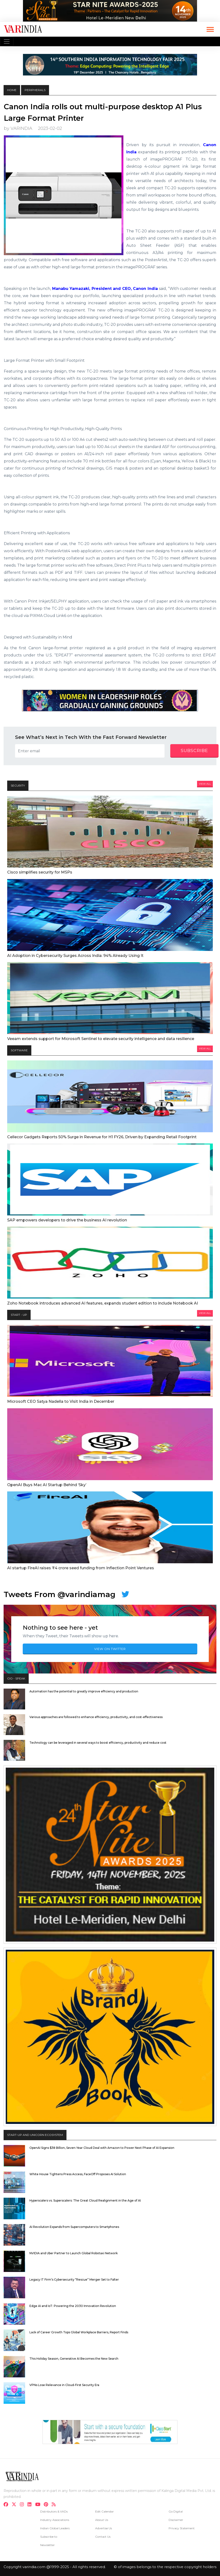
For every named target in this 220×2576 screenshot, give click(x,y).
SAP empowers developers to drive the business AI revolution (67, 1220)
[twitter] (15, 2505)
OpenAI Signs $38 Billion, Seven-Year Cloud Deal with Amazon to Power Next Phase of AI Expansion (101, 2148)
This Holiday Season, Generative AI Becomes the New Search (73, 2358)
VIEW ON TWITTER (110, 1649)
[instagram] (23, 2505)
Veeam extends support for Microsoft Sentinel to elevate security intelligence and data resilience (100, 1038)
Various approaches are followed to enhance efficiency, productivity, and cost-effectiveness (96, 1717)
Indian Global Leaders (55, 2528)
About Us (101, 2520)
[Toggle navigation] (6, 41)
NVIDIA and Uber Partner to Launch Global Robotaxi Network (73, 2253)
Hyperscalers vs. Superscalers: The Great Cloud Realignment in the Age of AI (85, 2200)
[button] (210, 28)
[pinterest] (47, 2505)
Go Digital (176, 2511)
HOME (11, 90)
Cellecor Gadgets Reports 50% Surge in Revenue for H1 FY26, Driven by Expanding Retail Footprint (102, 1137)
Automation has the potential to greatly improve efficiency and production (83, 1691)
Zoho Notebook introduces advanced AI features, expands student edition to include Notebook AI (102, 1303)
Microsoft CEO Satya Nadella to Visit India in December (60, 1401)
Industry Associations (54, 2520)
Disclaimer (176, 2520)
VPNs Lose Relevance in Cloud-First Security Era (64, 2385)
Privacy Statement (182, 2528)
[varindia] (55, 2505)
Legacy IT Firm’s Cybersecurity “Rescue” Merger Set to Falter (74, 2279)
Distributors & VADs (54, 2511)
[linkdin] (31, 2505)
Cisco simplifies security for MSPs (39, 872)
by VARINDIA (18, 128)
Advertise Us (103, 2528)
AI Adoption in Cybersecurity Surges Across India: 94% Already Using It (75, 955)
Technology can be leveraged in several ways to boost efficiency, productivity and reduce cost (97, 1742)
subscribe (194, 750)
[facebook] (7, 2505)
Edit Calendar (104, 2511)
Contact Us (102, 2536)
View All (205, 783)
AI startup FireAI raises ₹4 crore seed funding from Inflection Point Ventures (80, 1568)
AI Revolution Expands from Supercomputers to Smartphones (74, 2227)
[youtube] (39, 2505)
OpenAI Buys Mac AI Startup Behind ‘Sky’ (46, 1485)
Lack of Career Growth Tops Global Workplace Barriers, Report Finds (78, 2332)
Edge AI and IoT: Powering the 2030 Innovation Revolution (72, 2306)
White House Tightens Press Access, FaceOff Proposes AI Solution (77, 2174)
